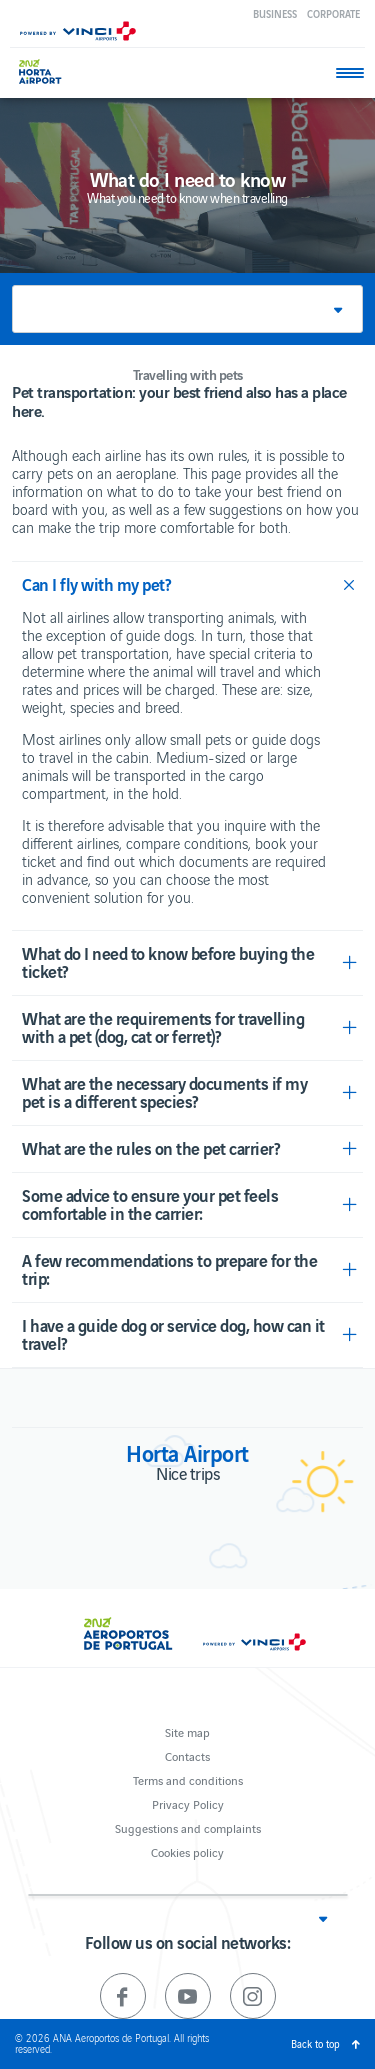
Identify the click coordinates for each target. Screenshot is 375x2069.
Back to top (315, 2043)
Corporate (333, 13)
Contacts (187, 1755)
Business (275, 13)
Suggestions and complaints (188, 1827)
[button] (187, 309)
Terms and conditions (188, 1779)
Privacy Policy (188, 1803)
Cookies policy (187, 1851)
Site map (187, 1731)
